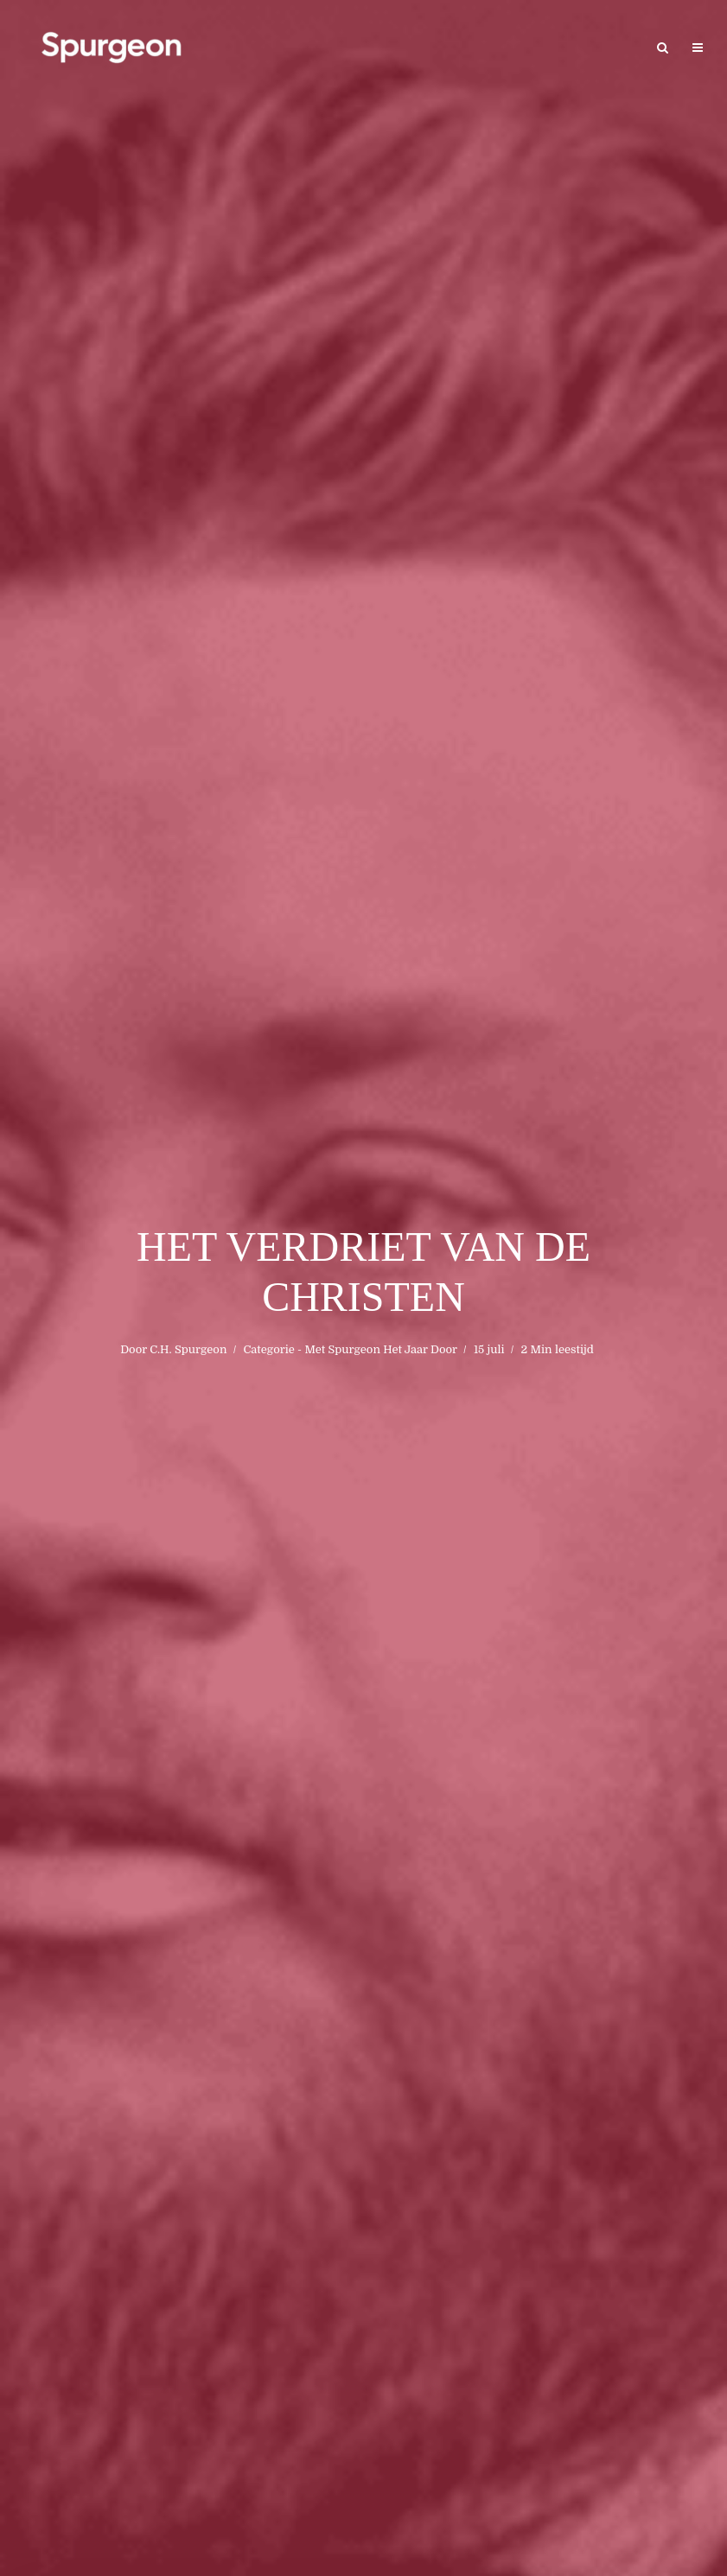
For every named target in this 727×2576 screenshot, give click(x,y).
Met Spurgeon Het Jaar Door (380, 1349)
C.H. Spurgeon (188, 1349)
